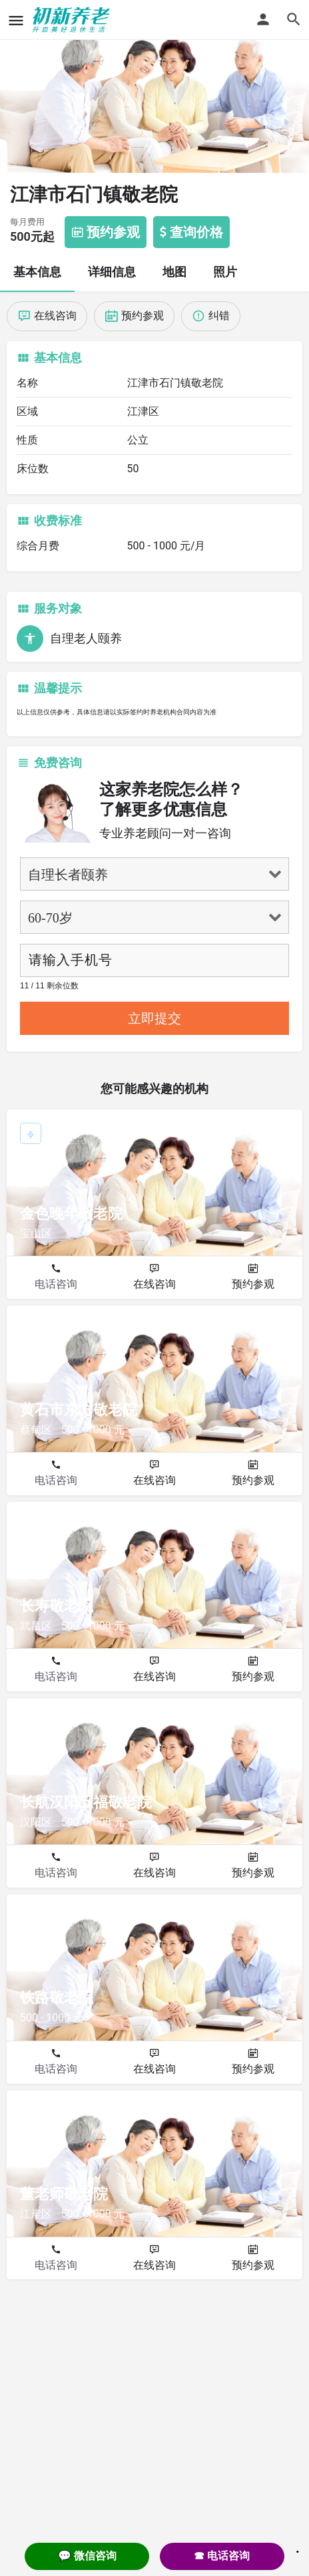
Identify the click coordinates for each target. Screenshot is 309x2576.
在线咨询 (154, 1284)
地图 (174, 272)
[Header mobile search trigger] (293, 19)
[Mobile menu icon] (16, 20)
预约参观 (253, 1284)
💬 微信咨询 (87, 2555)
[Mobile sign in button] (263, 19)
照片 (225, 272)
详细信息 (112, 272)
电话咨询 (56, 1284)
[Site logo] (73, 20)
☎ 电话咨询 (222, 2555)
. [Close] (298, 2547)
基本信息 (37, 272)
